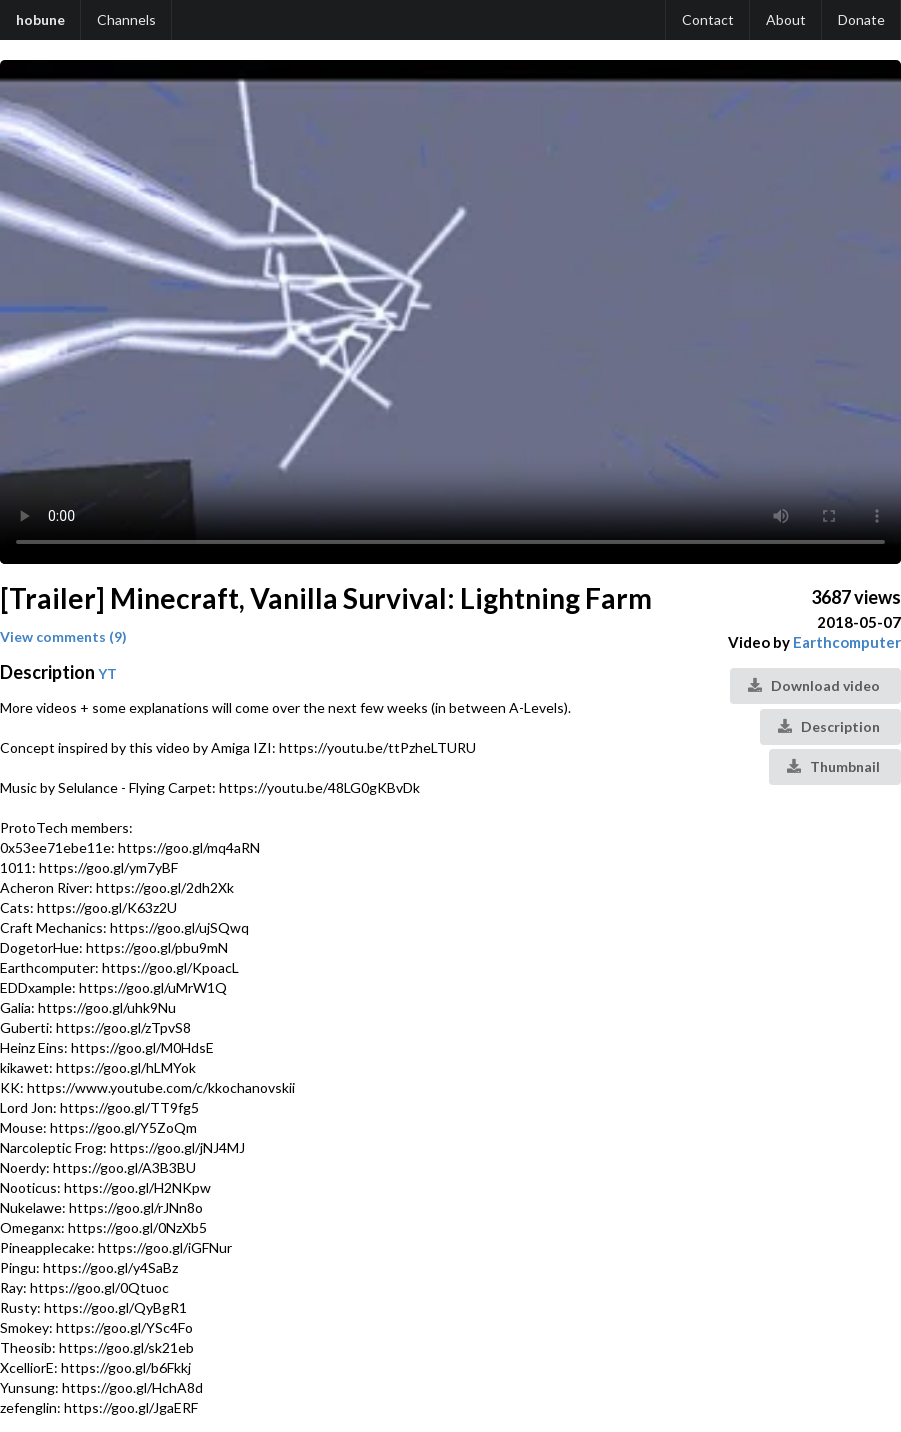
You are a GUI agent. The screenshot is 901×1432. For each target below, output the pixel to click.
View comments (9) (63, 636)
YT (107, 673)
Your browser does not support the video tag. (450, 312)
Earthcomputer (847, 642)
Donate (861, 19)
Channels (126, 19)
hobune (40, 19)
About (786, 19)
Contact (708, 19)
